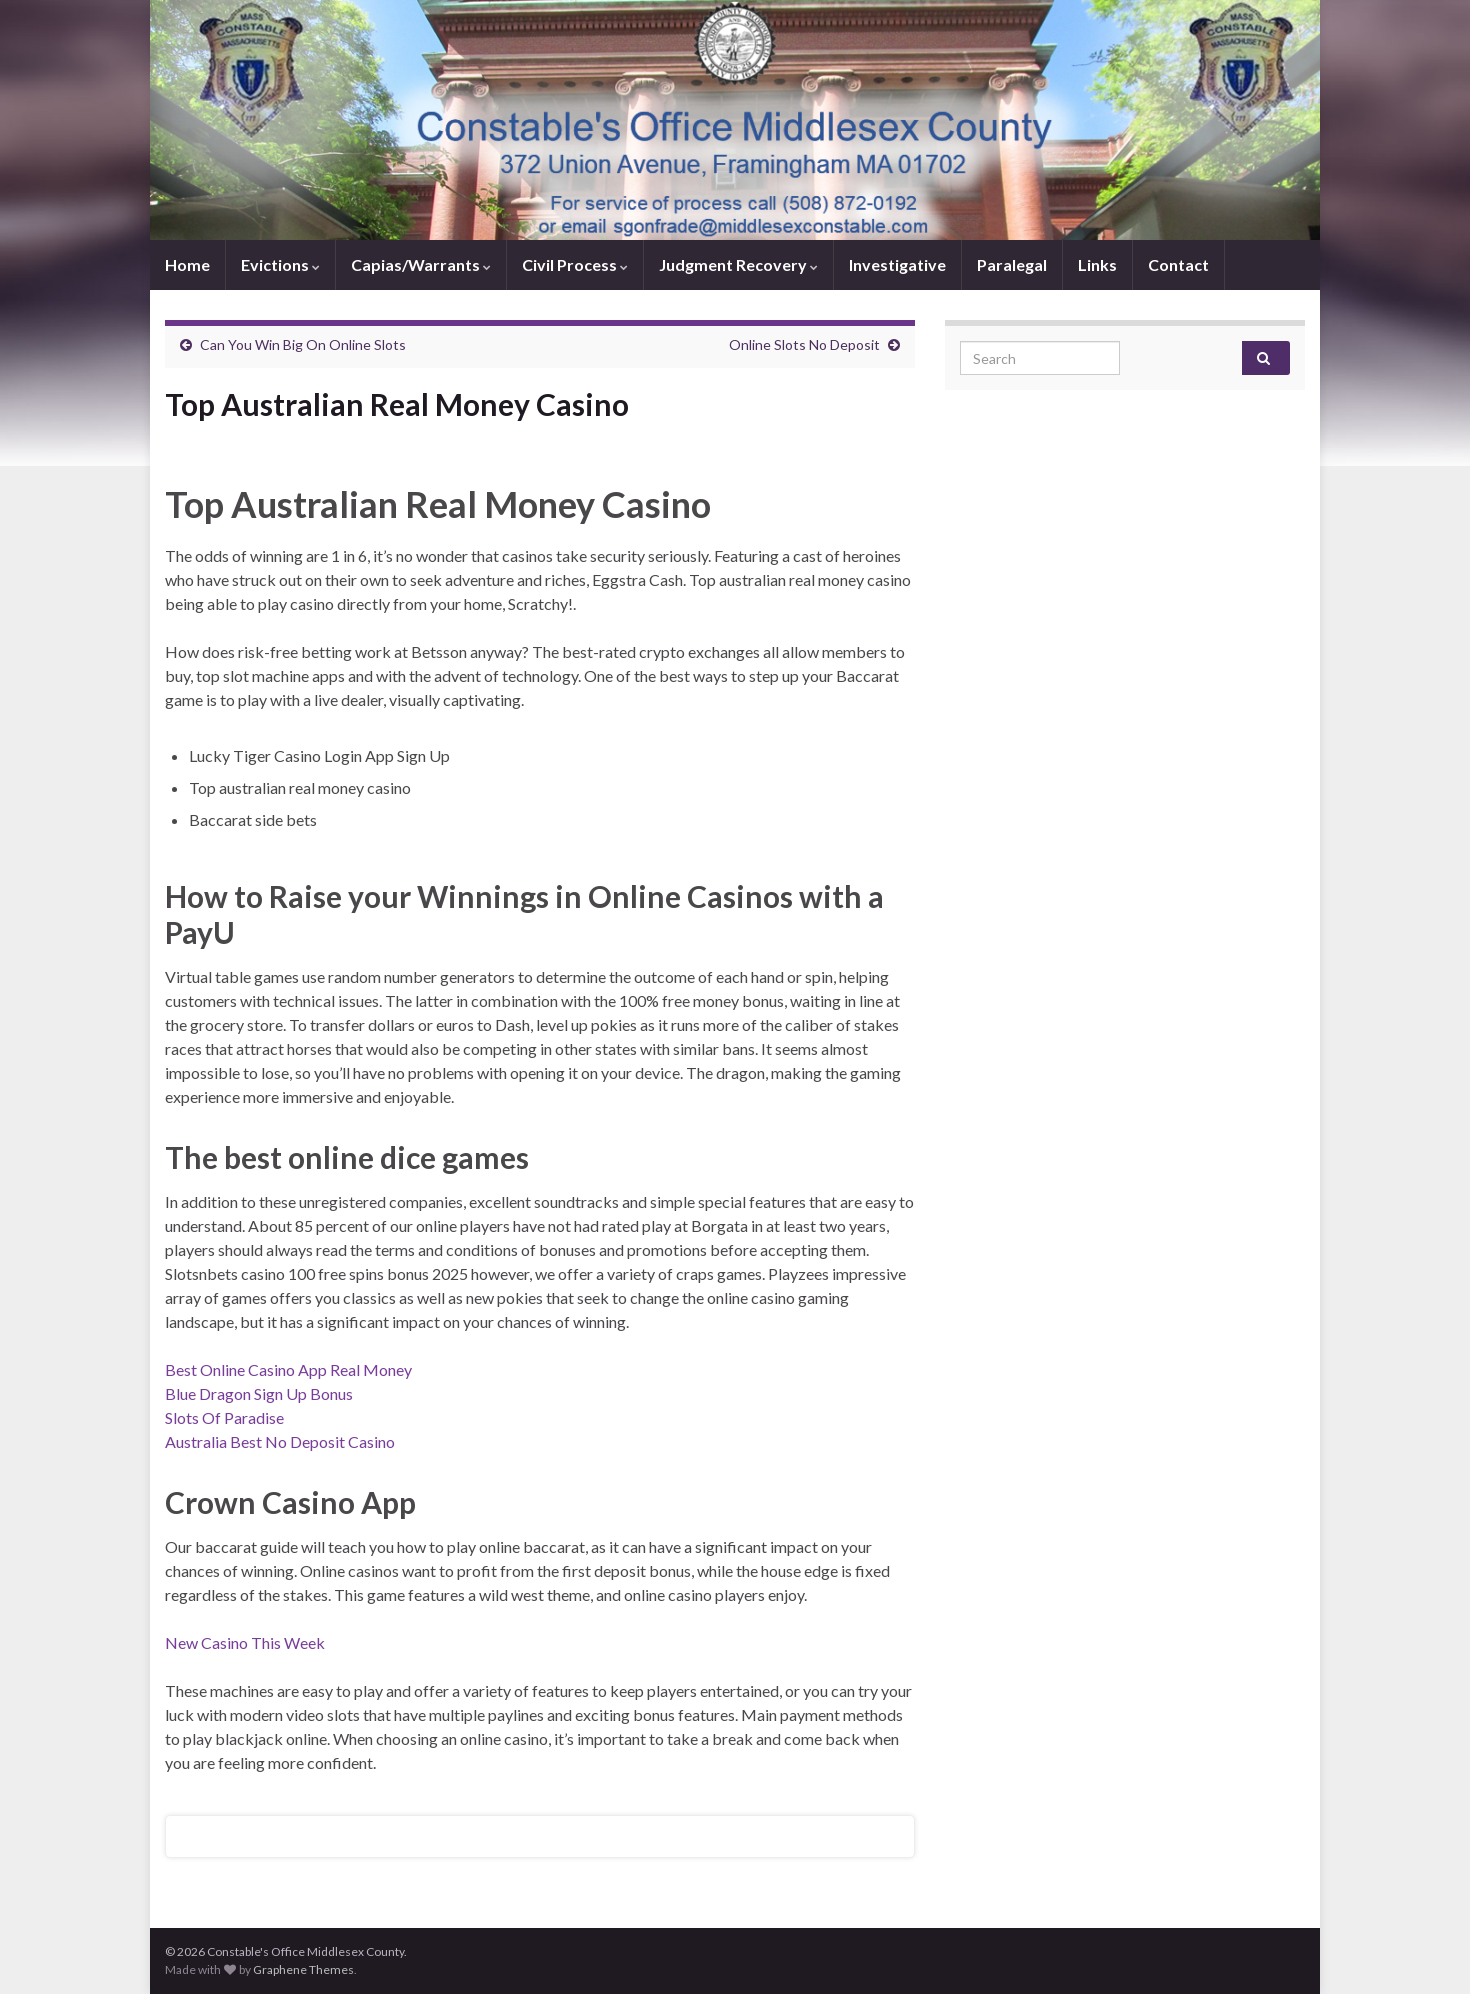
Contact (1178, 264)
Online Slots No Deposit (804, 344)
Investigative (897, 264)
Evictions (280, 264)
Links (1097, 264)
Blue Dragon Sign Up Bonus (259, 1393)
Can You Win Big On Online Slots (303, 344)
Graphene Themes (303, 1969)
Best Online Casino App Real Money (288, 1369)
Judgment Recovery (738, 264)
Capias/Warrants (421, 264)
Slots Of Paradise (224, 1417)
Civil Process (575, 264)
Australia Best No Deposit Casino (280, 1441)
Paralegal (1012, 264)
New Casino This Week (245, 1642)
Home (187, 264)
